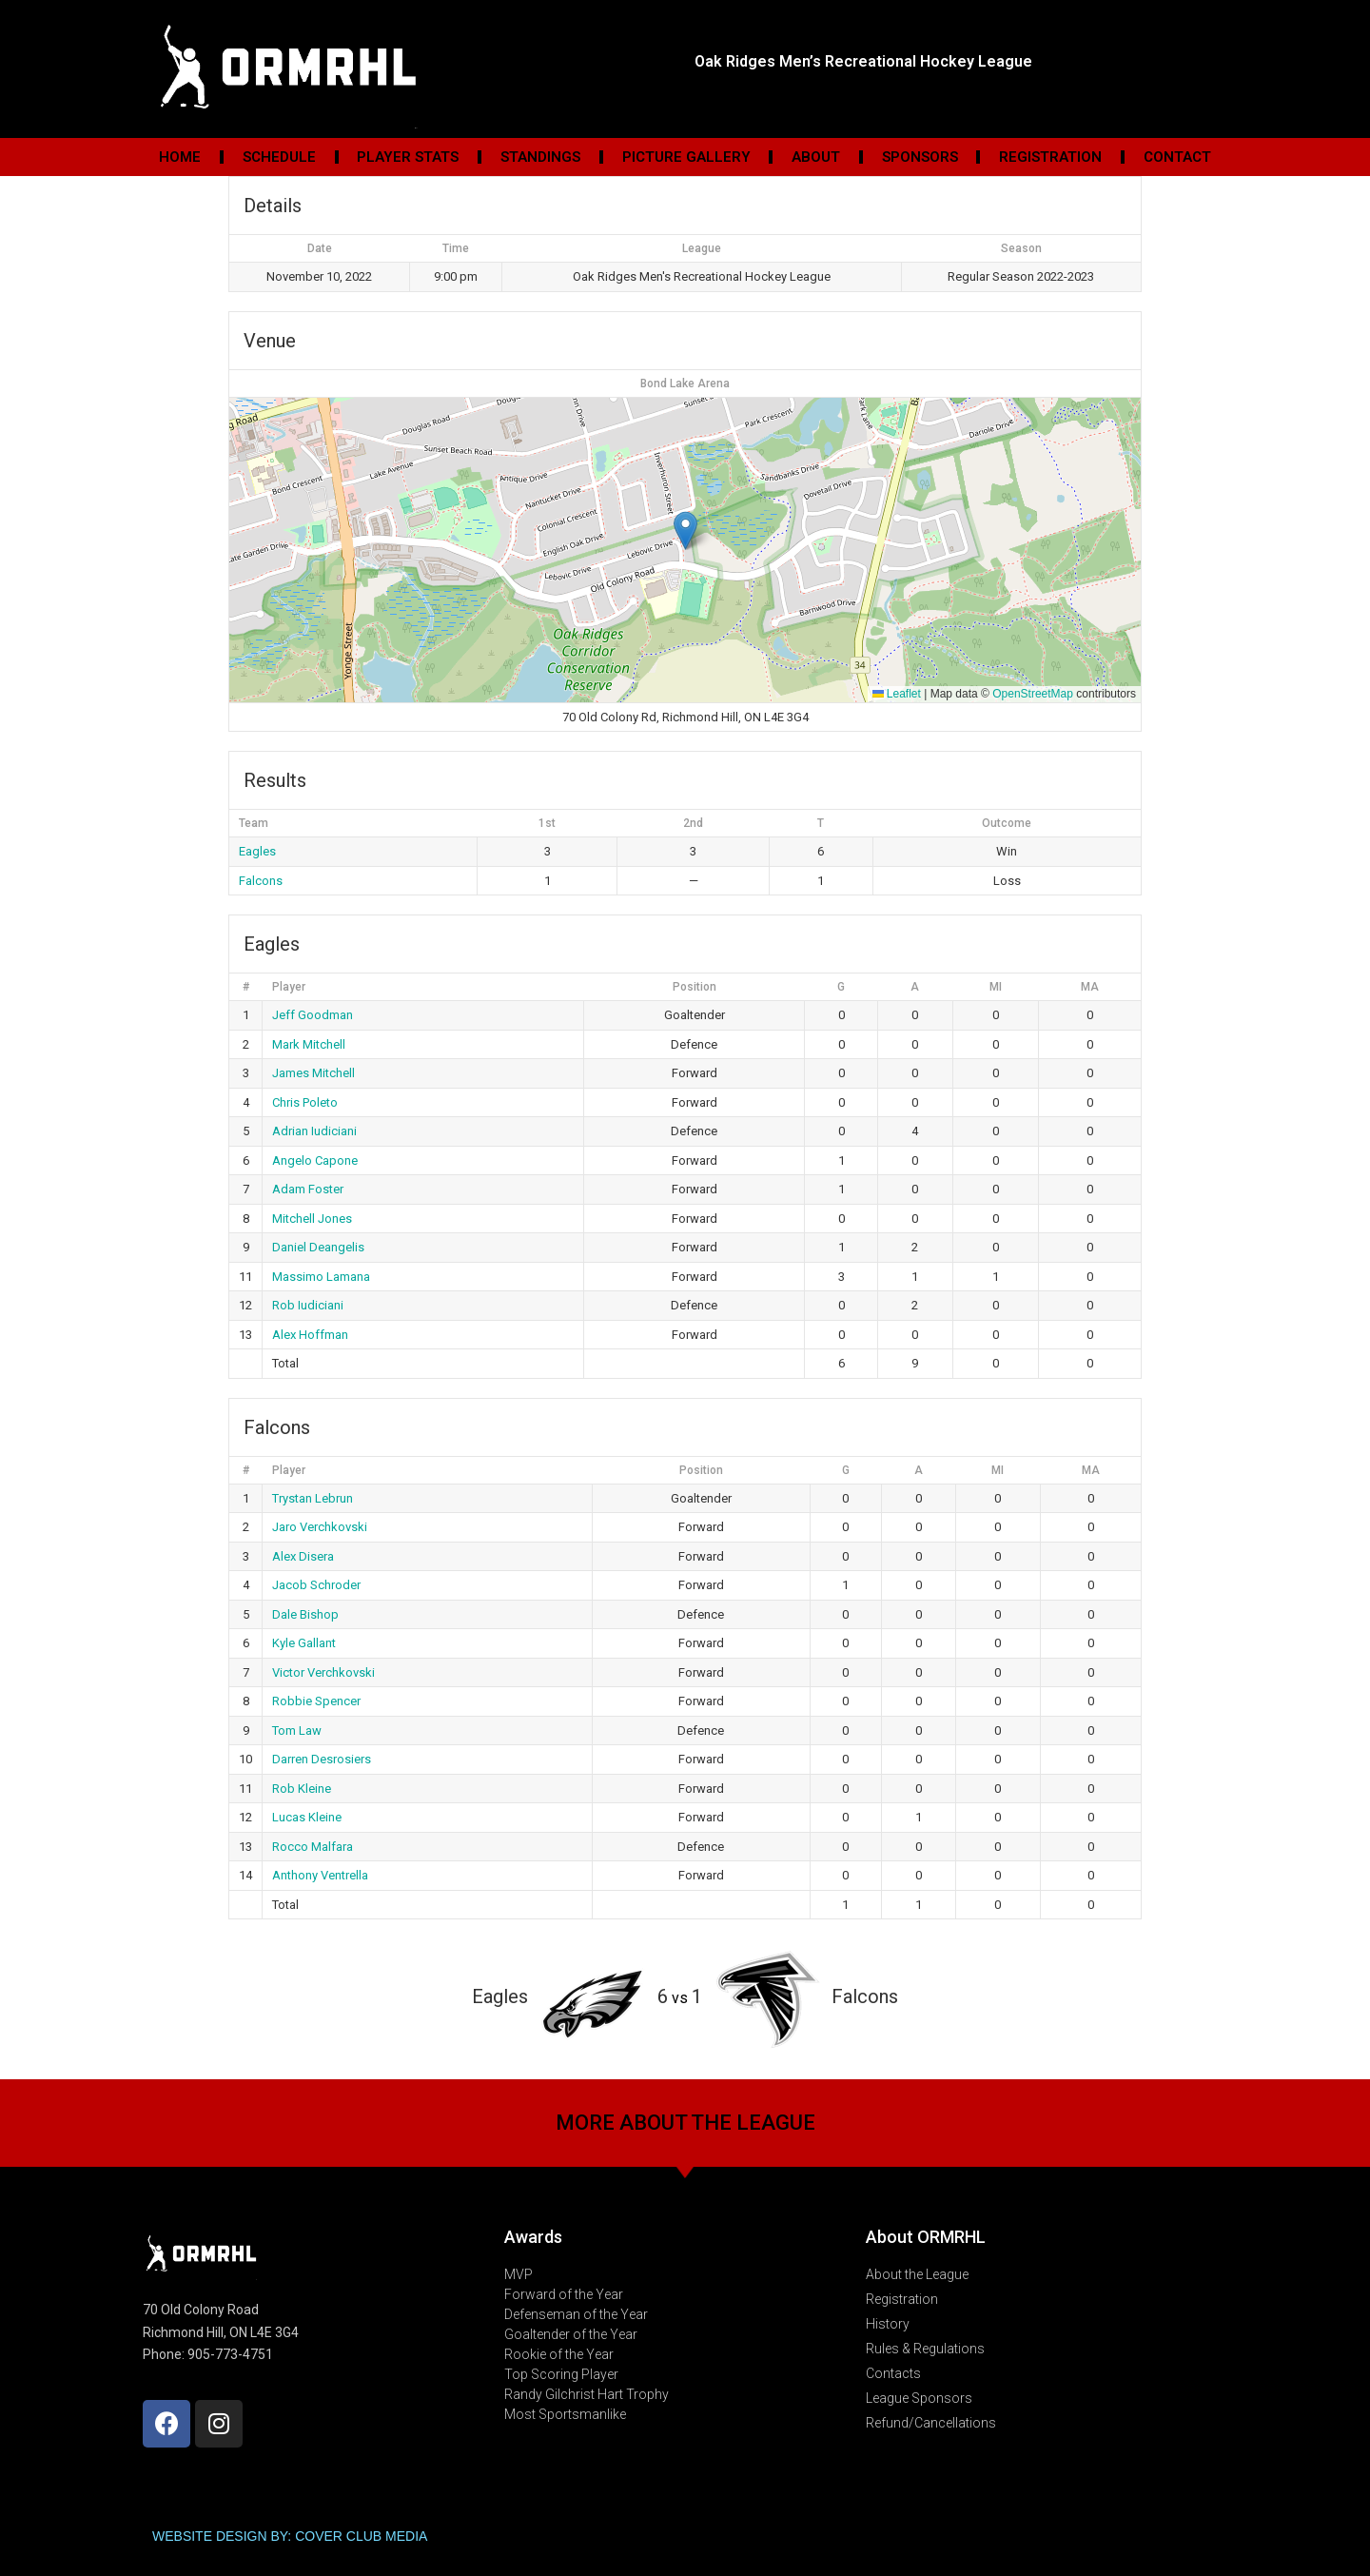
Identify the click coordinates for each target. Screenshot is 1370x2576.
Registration (1050, 157)
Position (694, 986)
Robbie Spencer (316, 1701)
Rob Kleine (301, 1788)
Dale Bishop (305, 1614)
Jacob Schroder (316, 1585)
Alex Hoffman (310, 1334)
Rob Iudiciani (307, 1305)
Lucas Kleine (307, 1817)
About (816, 157)
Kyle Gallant (304, 1643)
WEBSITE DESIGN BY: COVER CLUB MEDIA (289, 2536)
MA (1090, 986)
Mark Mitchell (308, 1044)
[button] (685, 530)
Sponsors (920, 157)
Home (180, 157)
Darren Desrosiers (321, 1759)
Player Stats (408, 157)
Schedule (279, 157)
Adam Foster (307, 1189)
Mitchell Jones (312, 1218)
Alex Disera (303, 1556)
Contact (1177, 157)
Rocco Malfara (312, 1846)
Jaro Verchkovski (319, 1527)
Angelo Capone (315, 1160)
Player (288, 986)
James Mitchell (313, 1073)
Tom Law (297, 1730)
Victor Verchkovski (323, 1672)
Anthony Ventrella (320, 1875)
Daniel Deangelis (318, 1247)
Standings (540, 157)
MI (995, 986)
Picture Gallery (686, 157)
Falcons (261, 881)
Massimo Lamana (321, 1276)
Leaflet (896, 693)
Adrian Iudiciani (314, 1131)
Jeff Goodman (312, 1015)
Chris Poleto (305, 1102)
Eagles (257, 851)
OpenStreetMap (1032, 693)
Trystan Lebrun (312, 1498)
